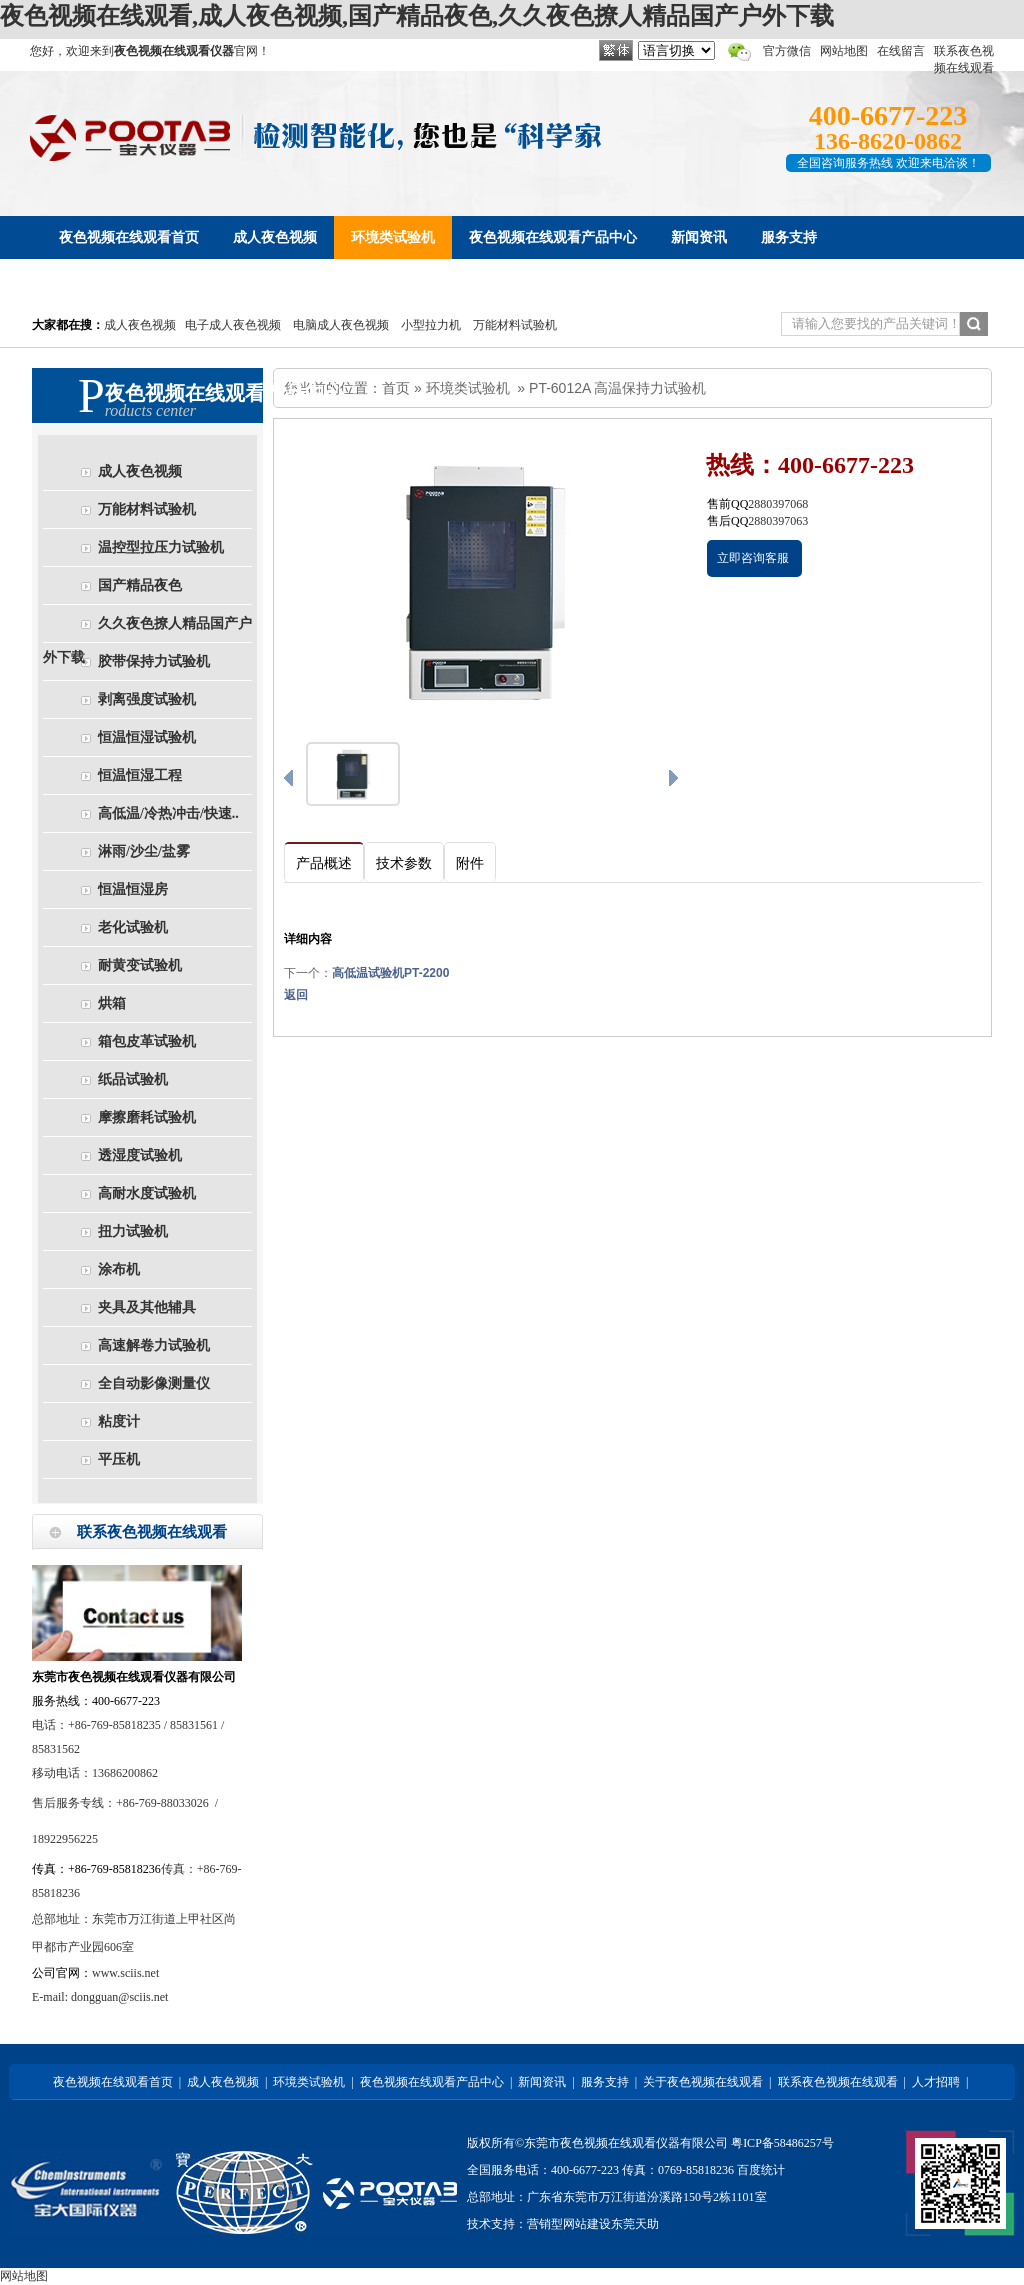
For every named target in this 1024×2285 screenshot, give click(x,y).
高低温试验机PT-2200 (390, 973)
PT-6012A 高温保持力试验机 (617, 388)
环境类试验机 (468, 388)
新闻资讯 (542, 2082)
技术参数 (404, 863)
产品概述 (324, 863)
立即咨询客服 (753, 558)
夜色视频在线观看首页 (113, 2082)
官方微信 (787, 51)
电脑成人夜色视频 (341, 325)
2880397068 (778, 504)
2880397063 (778, 521)
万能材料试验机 (515, 325)
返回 (296, 995)
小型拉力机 (431, 325)
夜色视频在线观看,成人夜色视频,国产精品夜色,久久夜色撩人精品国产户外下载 (417, 16)
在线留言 (901, 51)
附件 (470, 863)
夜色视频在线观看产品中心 (432, 2082)
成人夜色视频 (140, 325)
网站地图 (844, 51)
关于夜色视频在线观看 (703, 2082)
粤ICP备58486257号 (782, 2143)
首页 (396, 388)
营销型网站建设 (569, 2224)
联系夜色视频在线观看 (838, 2082)
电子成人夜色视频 (233, 325)
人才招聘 (936, 2082)
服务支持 (605, 2082)
